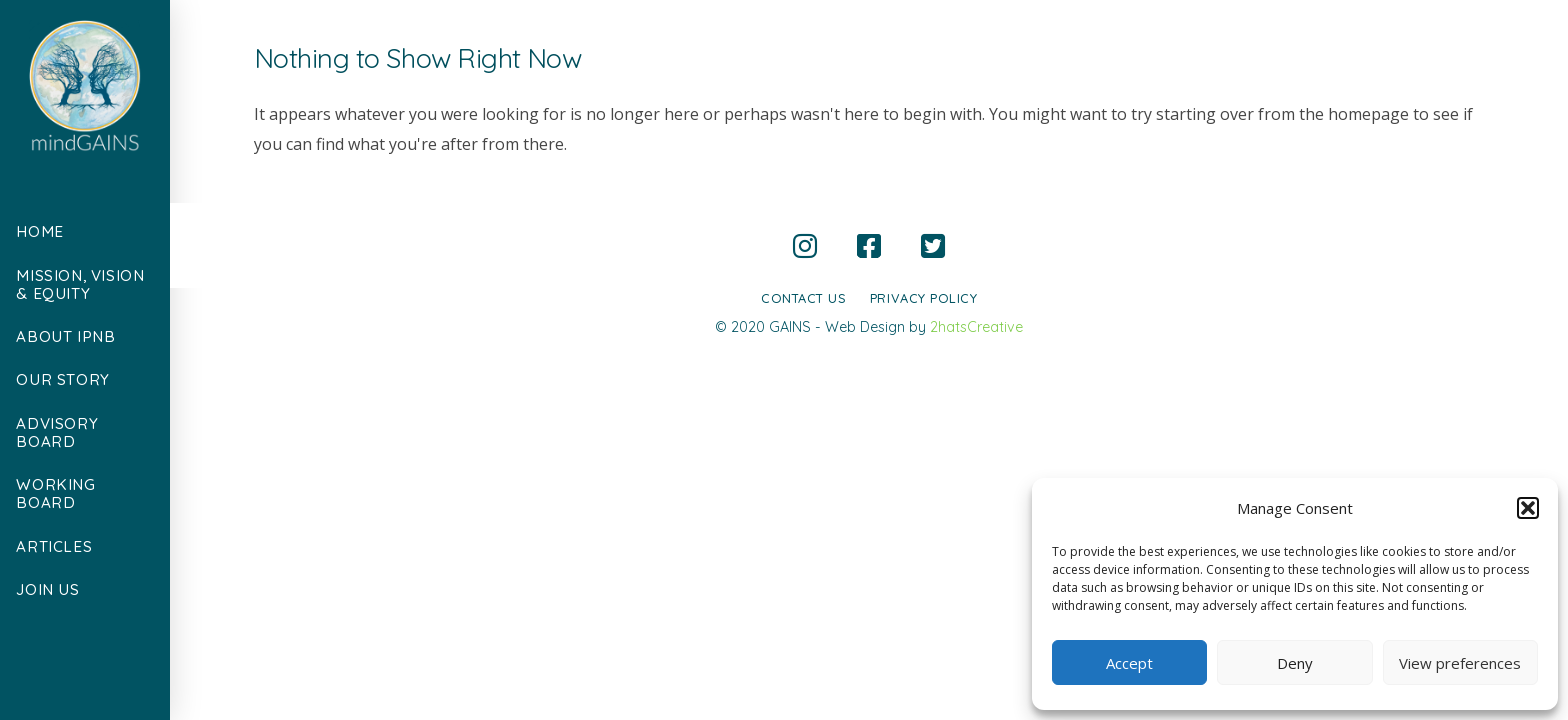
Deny (1295, 663)
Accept (1129, 663)
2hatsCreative (976, 327)
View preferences (1460, 663)
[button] (1528, 508)
